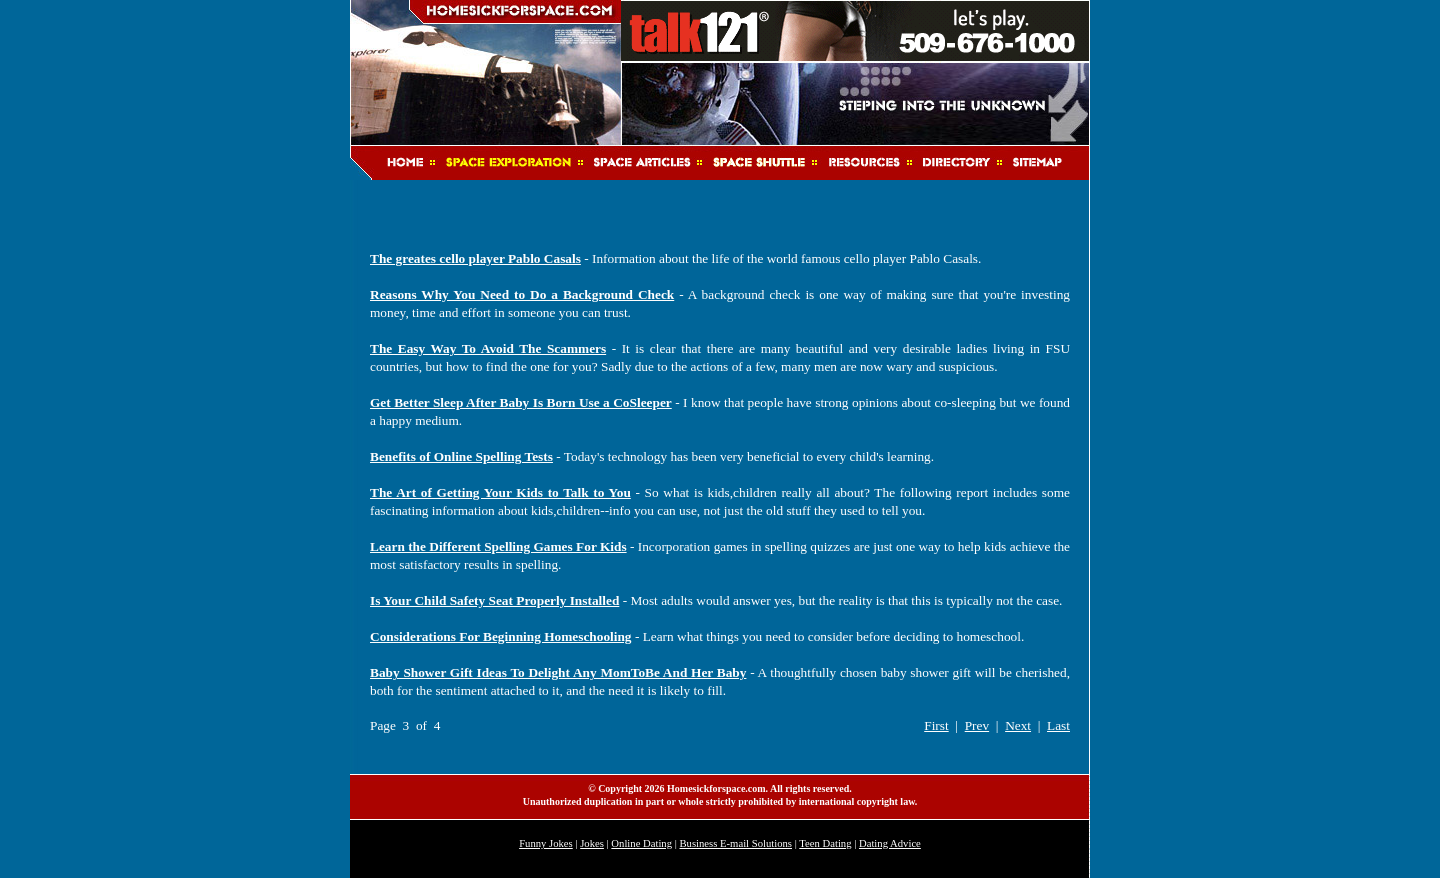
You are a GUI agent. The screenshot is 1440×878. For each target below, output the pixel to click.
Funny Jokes (546, 843)
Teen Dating (825, 843)
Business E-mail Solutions (736, 843)
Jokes (592, 843)
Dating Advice (890, 843)
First (936, 725)
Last (1058, 725)
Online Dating (641, 843)
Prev (977, 725)
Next (1018, 725)
